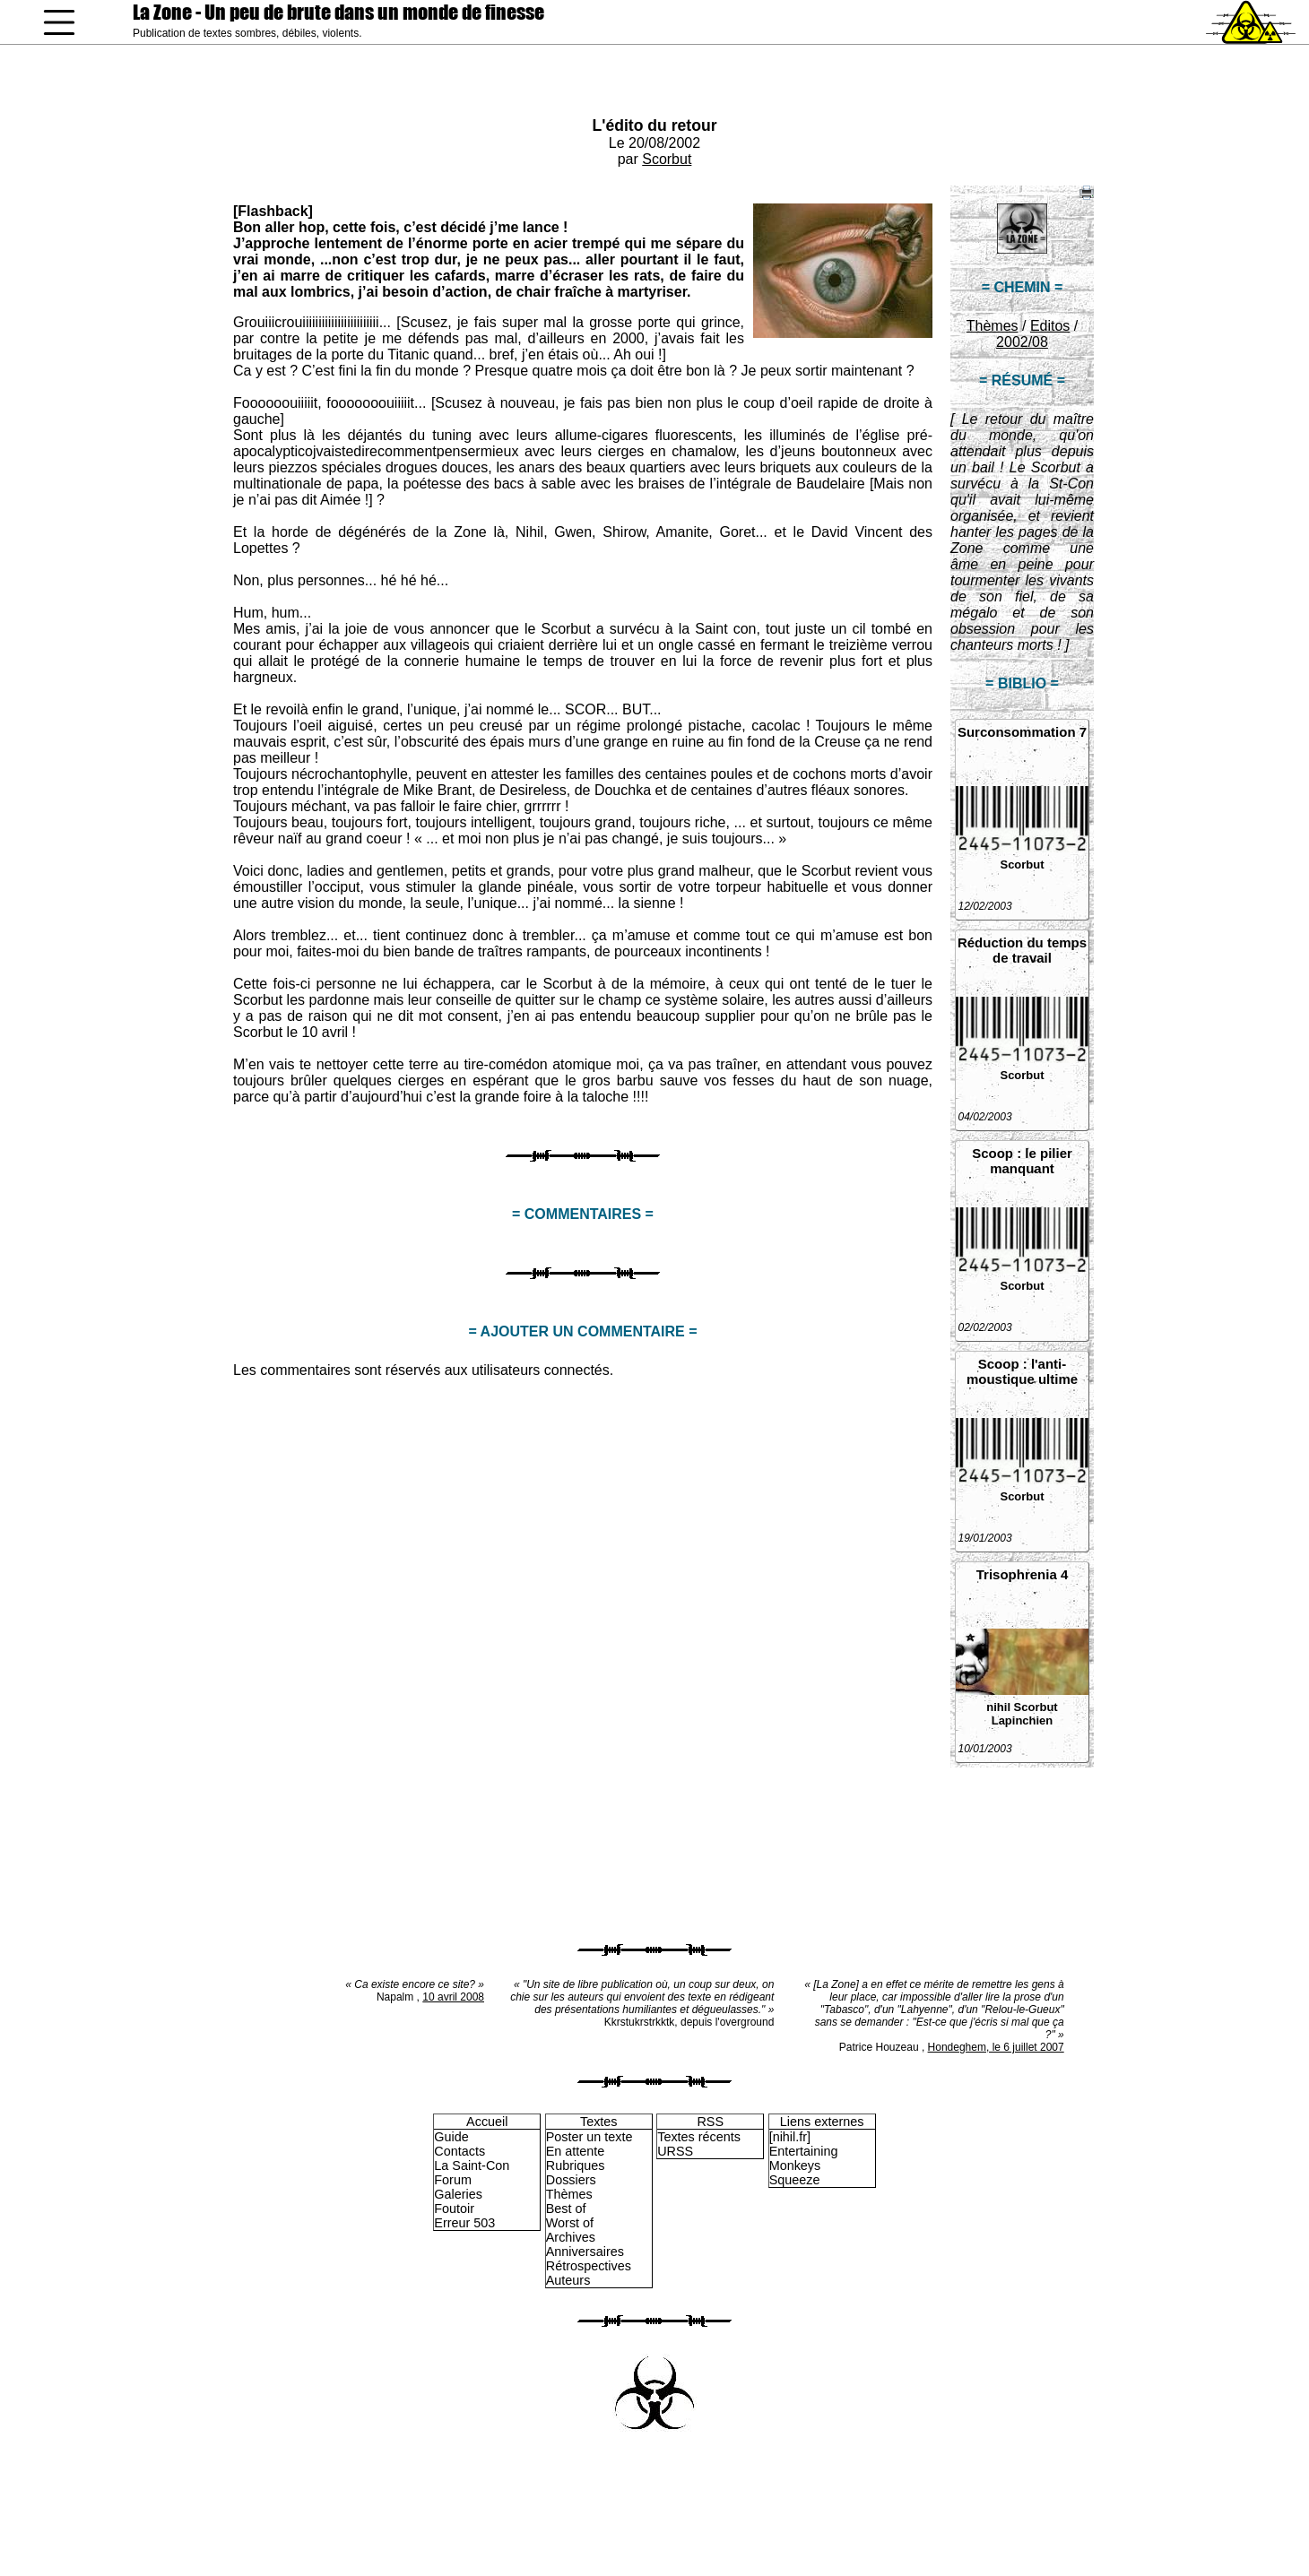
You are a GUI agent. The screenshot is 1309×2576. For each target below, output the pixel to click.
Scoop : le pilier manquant (1022, 1160)
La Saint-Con (471, 2165)
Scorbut (666, 159)
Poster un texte (589, 2137)
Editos (1050, 325)
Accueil (486, 2121)
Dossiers (571, 2180)
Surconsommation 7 (1022, 731)
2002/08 (1022, 342)
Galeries (458, 2194)
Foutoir (454, 2208)
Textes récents (699, 2137)
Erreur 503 (464, 2223)
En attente (575, 2151)
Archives (570, 2237)
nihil (998, 1707)
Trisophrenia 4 (1022, 1574)
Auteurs (568, 2280)
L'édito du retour (654, 125)
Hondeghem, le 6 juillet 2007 (996, 2047)
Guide (451, 2137)
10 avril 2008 (453, 1997)
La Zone (338, 12)
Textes (599, 2121)
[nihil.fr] (790, 2137)
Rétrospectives (588, 2266)
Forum (453, 2180)
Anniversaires (585, 2251)
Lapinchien (1022, 1720)
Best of (566, 2208)
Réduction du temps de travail (1022, 950)
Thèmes (993, 325)
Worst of (570, 2223)
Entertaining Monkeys (803, 2158)
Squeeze (794, 2180)
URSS (675, 2151)
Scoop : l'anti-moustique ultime (1022, 1371)
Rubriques (575, 2165)
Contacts (459, 2151)
